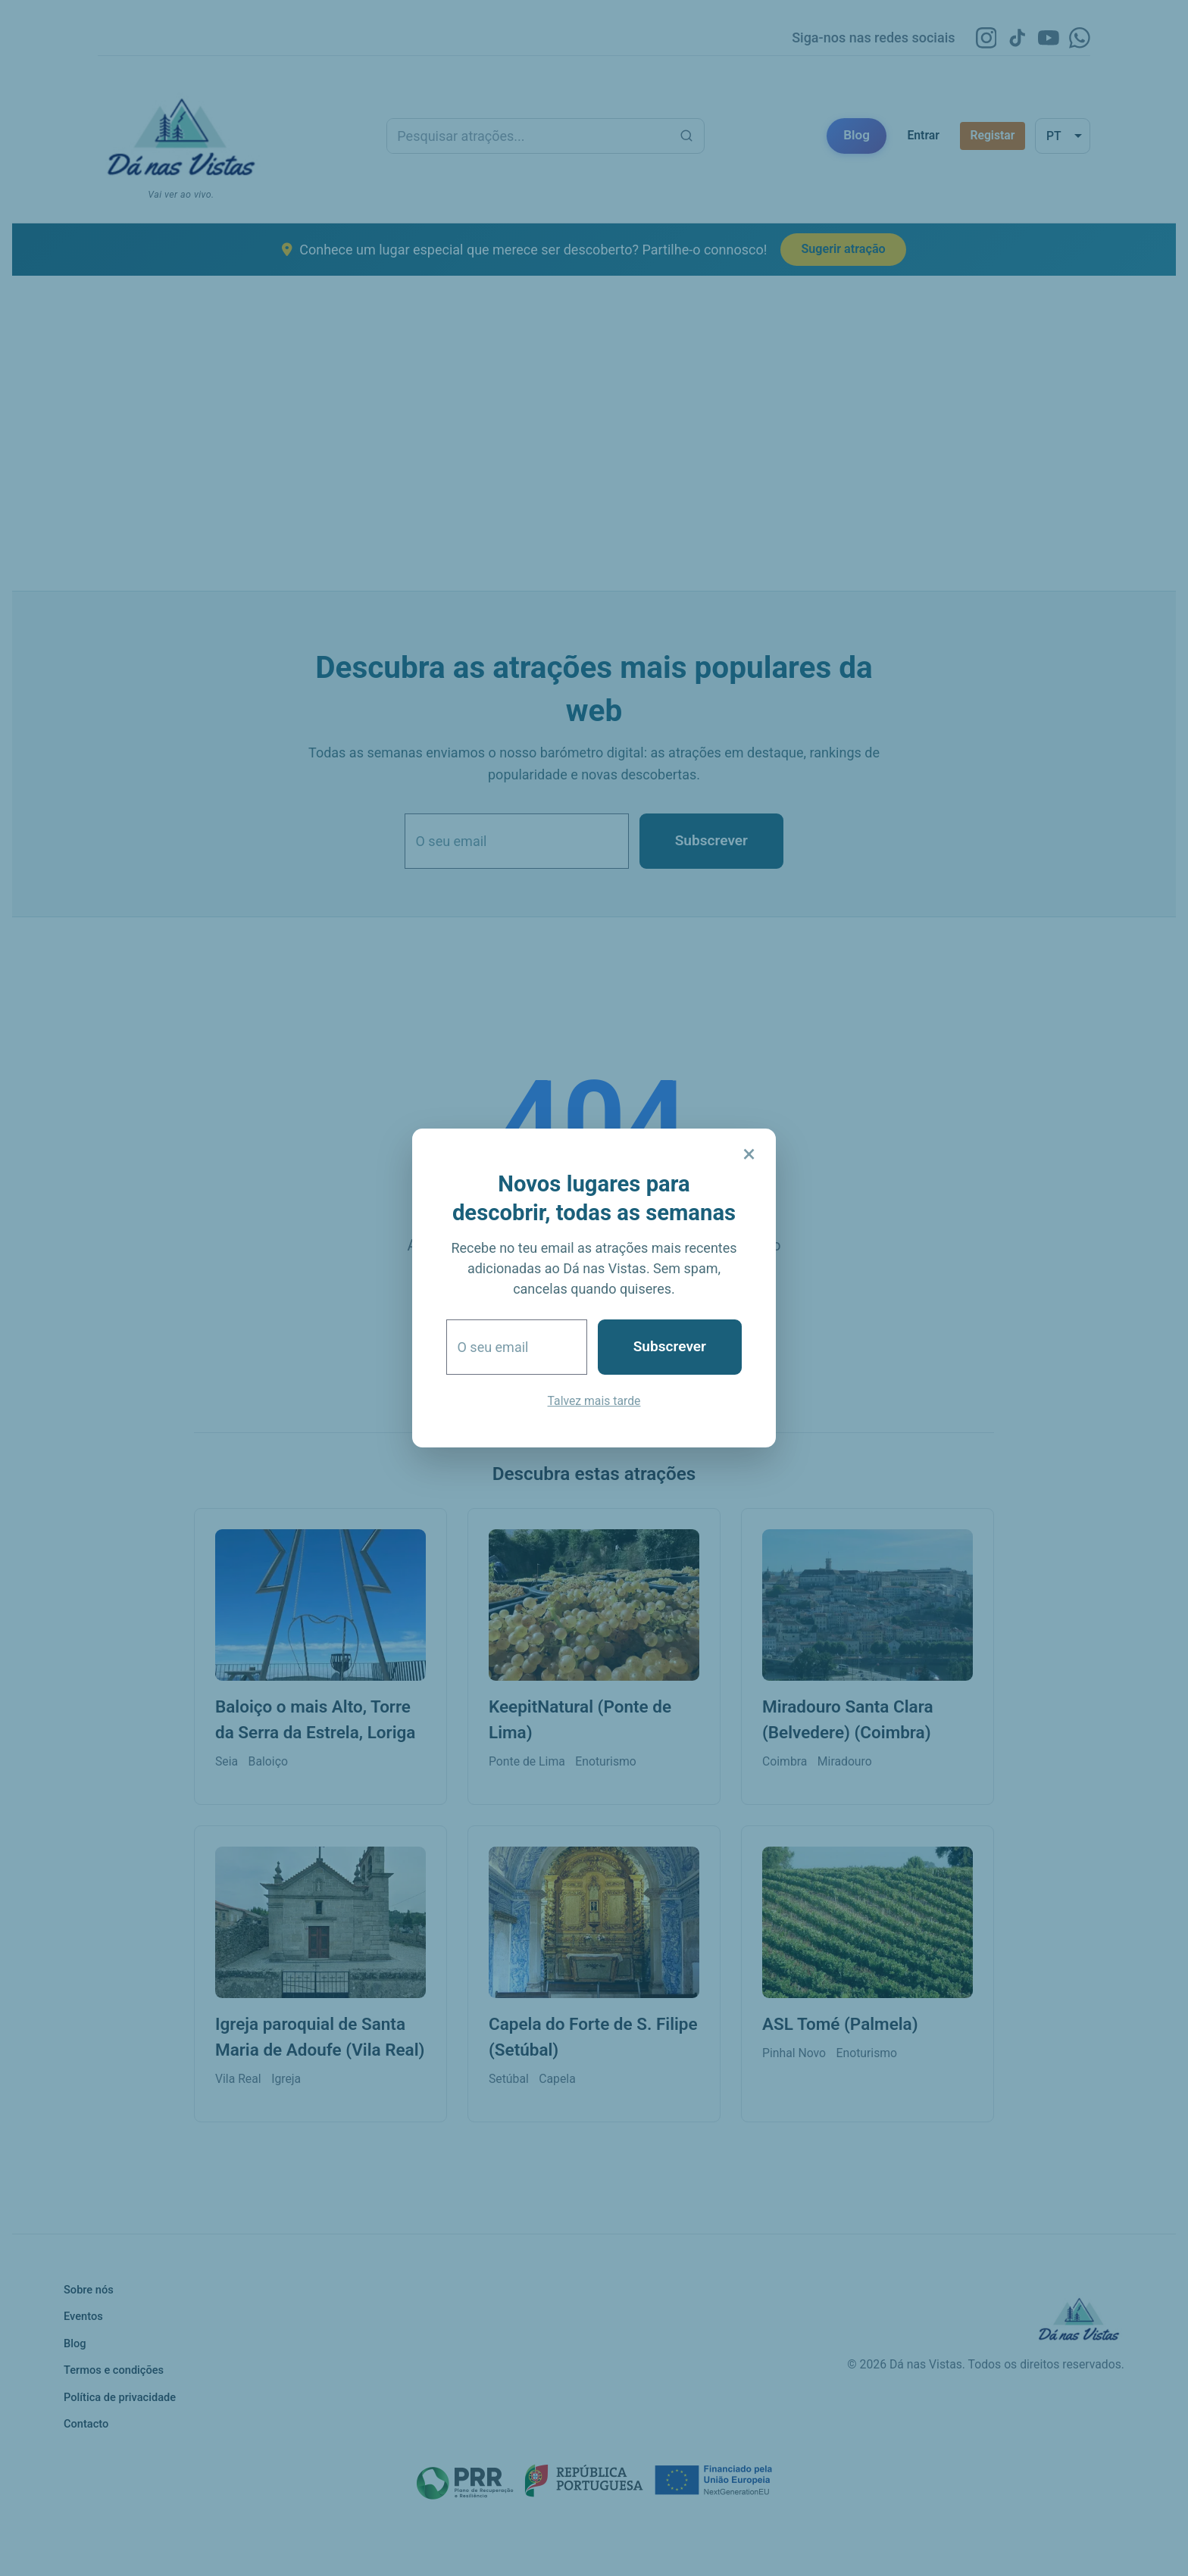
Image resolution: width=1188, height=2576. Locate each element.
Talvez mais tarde (594, 1401)
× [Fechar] (748, 1154)
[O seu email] (516, 1347)
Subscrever (669, 1346)
